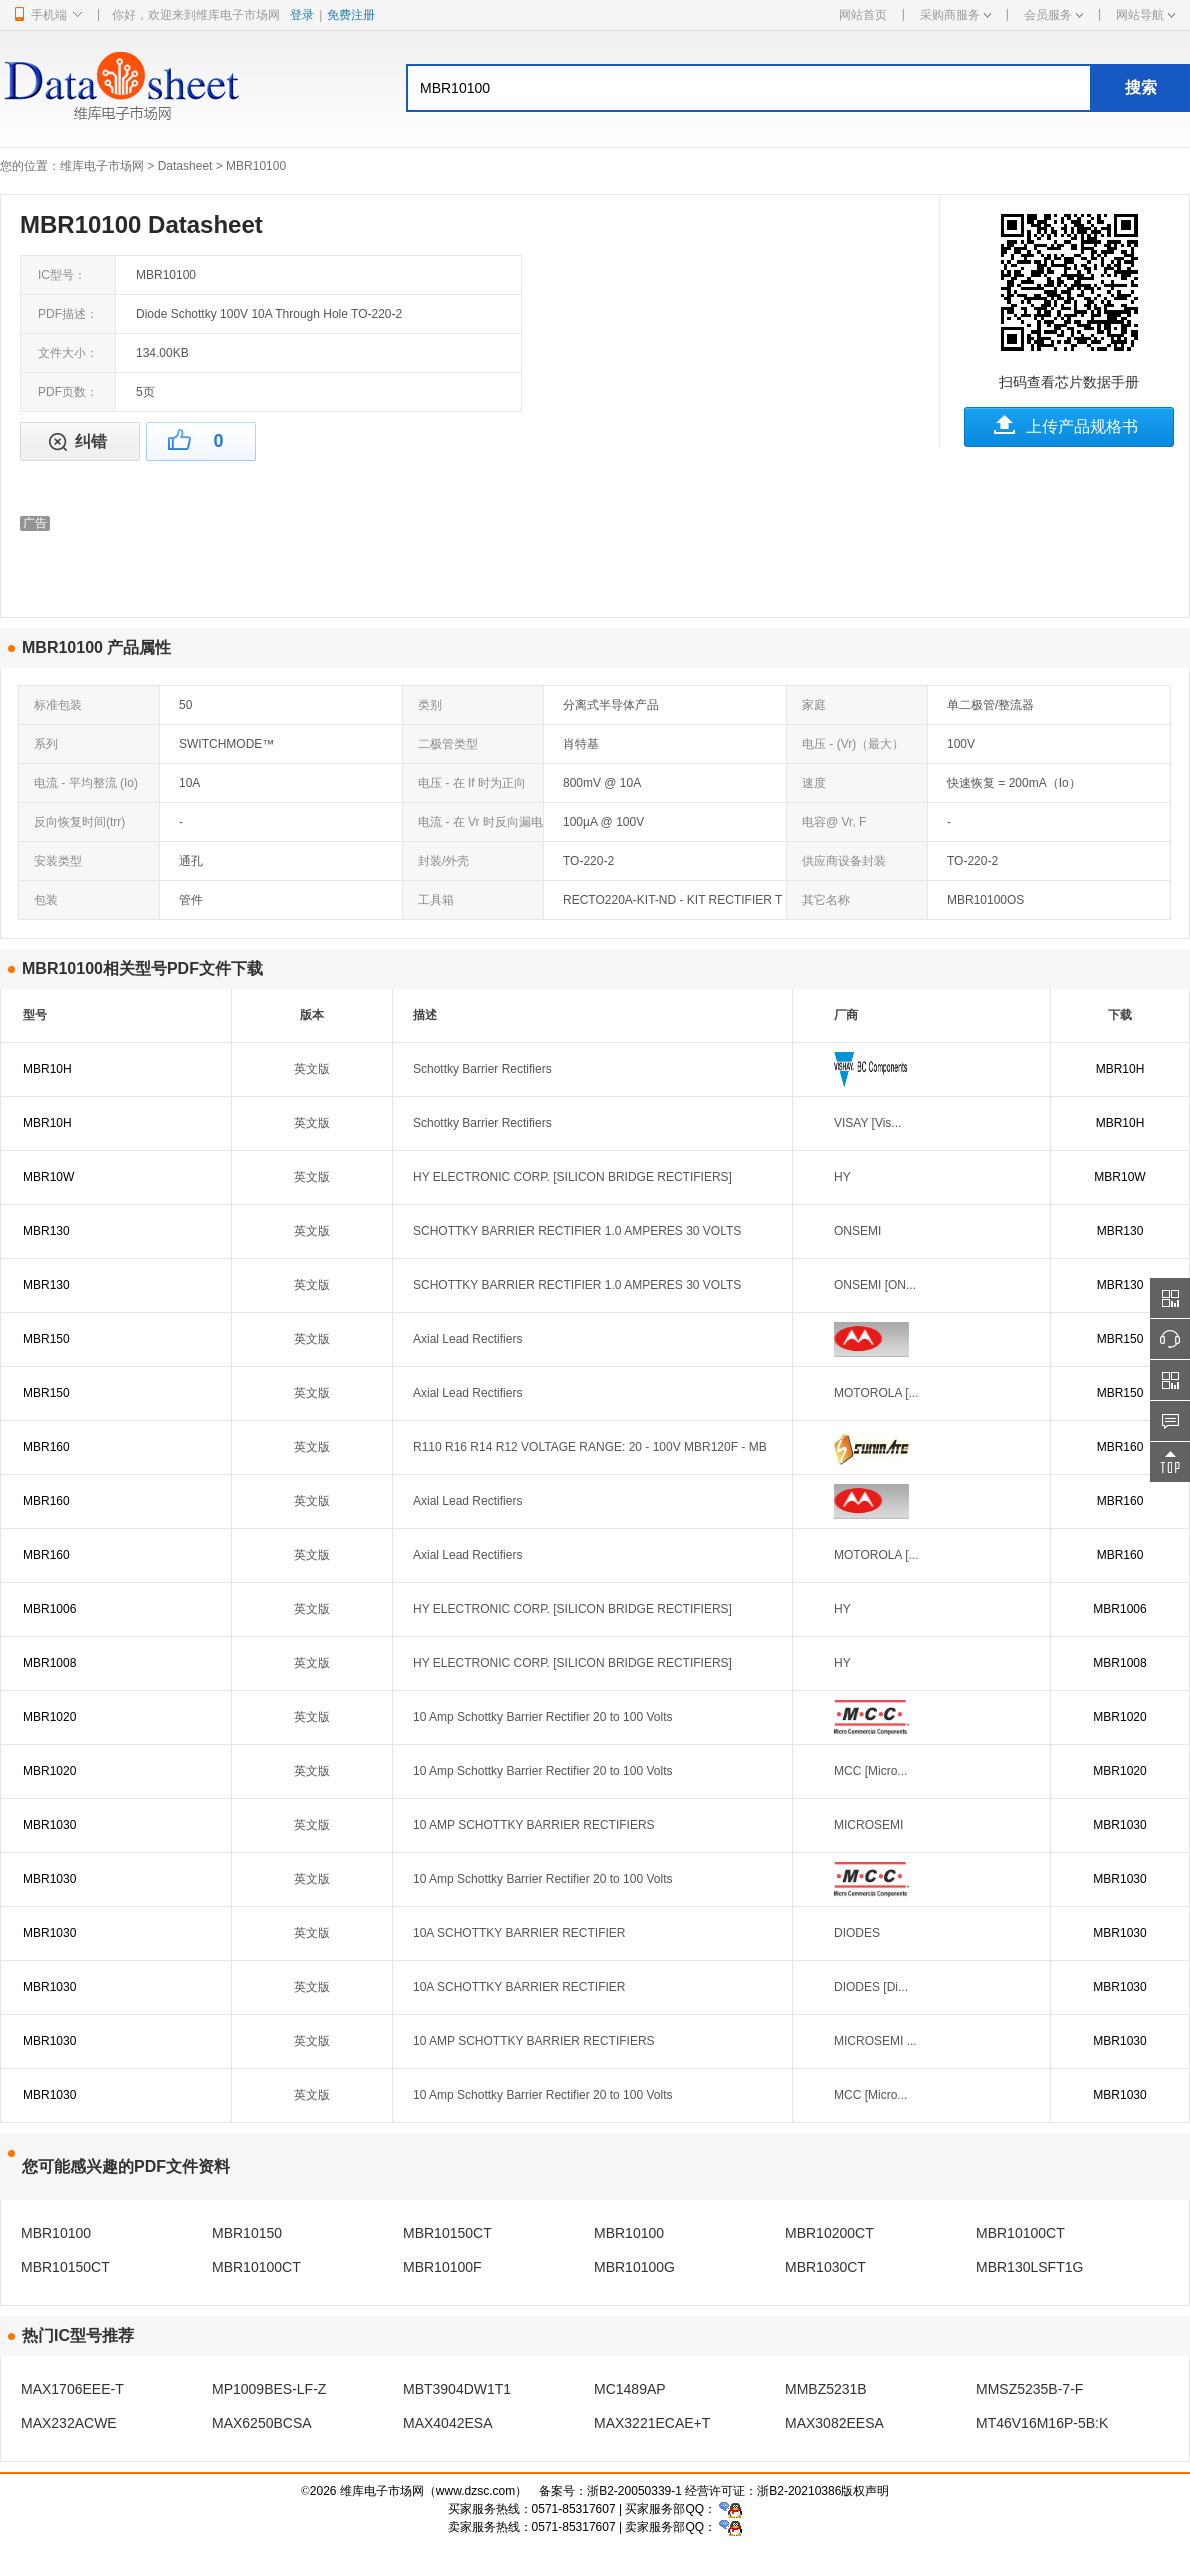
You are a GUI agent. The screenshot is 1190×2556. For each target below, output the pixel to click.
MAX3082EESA (834, 2423)
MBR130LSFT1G (1029, 2267)
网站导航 (1145, 15)
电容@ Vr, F (834, 822)
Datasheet (185, 166)
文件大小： (68, 353)
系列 (46, 744)
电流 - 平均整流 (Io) (86, 783)
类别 (430, 705)
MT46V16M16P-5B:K (1042, 2423)
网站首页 (863, 15)
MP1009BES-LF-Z (269, 2389)
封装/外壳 (443, 861)
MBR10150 (247, 2233)
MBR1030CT (825, 2267)
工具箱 (436, 900)
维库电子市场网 (102, 166)
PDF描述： (68, 314)
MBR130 (46, 1231)
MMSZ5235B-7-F (1029, 2389)
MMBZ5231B (826, 2389)
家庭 (814, 705)
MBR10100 (56, 2233)
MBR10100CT (1020, 2233)
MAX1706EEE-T (72, 2389)
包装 (46, 900)
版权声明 (865, 2491)
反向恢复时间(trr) (79, 822)
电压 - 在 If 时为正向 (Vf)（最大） (464, 789)
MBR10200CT (829, 2233)
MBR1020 (49, 1717)
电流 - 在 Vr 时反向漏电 (480, 822)
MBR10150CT (447, 2233)
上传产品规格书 (1082, 426)
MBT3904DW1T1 (457, 2389)
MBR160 (46, 1447)
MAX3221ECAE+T (652, 2423)
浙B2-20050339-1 (634, 2491)
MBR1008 (49, 1663)
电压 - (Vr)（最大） (853, 744)
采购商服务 (955, 15)
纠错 (91, 441)
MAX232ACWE (69, 2423)
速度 (814, 783)
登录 (302, 15)
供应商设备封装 (844, 861)
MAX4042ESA (448, 2423)
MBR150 (46, 1339)
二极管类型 (448, 744)
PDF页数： (68, 392)
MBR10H (47, 1069)
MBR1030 (49, 1825)
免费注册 (351, 15)
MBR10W (48, 1177)
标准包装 (58, 705)
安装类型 (58, 861)
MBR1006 (49, 1609)
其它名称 (826, 900)
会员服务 (1053, 15)
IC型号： (62, 275)
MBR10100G (634, 2267)
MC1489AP (630, 2389)
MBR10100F (442, 2267)
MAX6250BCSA (262, 2423)
